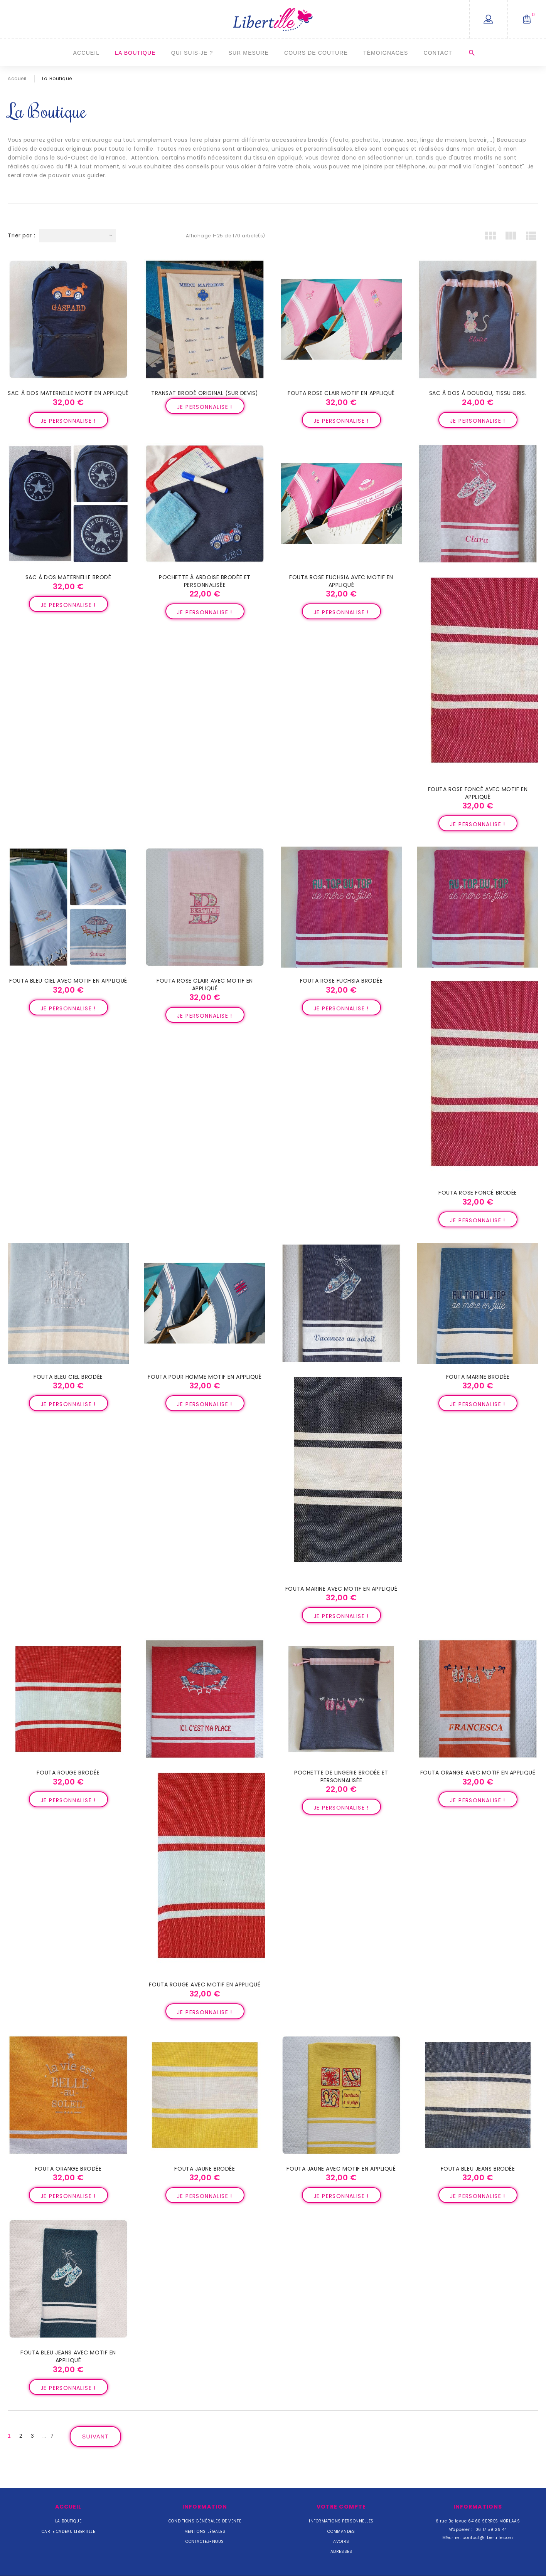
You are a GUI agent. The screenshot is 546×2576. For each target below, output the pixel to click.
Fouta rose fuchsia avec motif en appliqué (341, 581)
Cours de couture (316, 53)
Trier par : (21, 235)
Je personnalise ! (68, 421)
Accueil (86, 53)
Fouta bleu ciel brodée (68, 1377)
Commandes (341, 2531)
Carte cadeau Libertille (68, 2531)
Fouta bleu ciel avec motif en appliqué (68, 981)
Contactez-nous (204, 2541)
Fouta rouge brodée (68, 1772)
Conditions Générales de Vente (205, 2521)
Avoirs (341, 2541)
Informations (477, 2506)
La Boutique (135, 53)
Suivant (95, 2436)
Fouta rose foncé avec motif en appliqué (478, 793)
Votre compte (341, 2506)
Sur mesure (248, 53)
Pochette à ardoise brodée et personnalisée (205, 581)
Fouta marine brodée (478, 1377)
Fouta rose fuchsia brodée (341, 981)
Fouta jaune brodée (204, 2169)
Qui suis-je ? (192, 53)
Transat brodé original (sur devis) (204, 393)
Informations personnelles (341, 2521)
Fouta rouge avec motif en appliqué (204, 1984)
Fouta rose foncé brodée (477, 1192)
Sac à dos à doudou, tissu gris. (477, 393)
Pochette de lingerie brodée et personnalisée (341, 1776)
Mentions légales (205, 2531)
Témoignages (385, 53)
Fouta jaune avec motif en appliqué (341, 2169)
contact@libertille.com (488, 2538)
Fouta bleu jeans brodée (478, 2169)
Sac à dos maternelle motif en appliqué (68, 393)
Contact (437, 53)
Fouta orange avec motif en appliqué (478, 1772)
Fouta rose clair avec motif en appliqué (205, 984)
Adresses (341, 2551)
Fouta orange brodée (68, 2169)
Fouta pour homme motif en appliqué (204, 1377)
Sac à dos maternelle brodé (68, 577)
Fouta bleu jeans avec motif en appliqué (68, 2356)
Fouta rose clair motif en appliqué (341, 393)
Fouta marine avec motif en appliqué (341, 1589)
